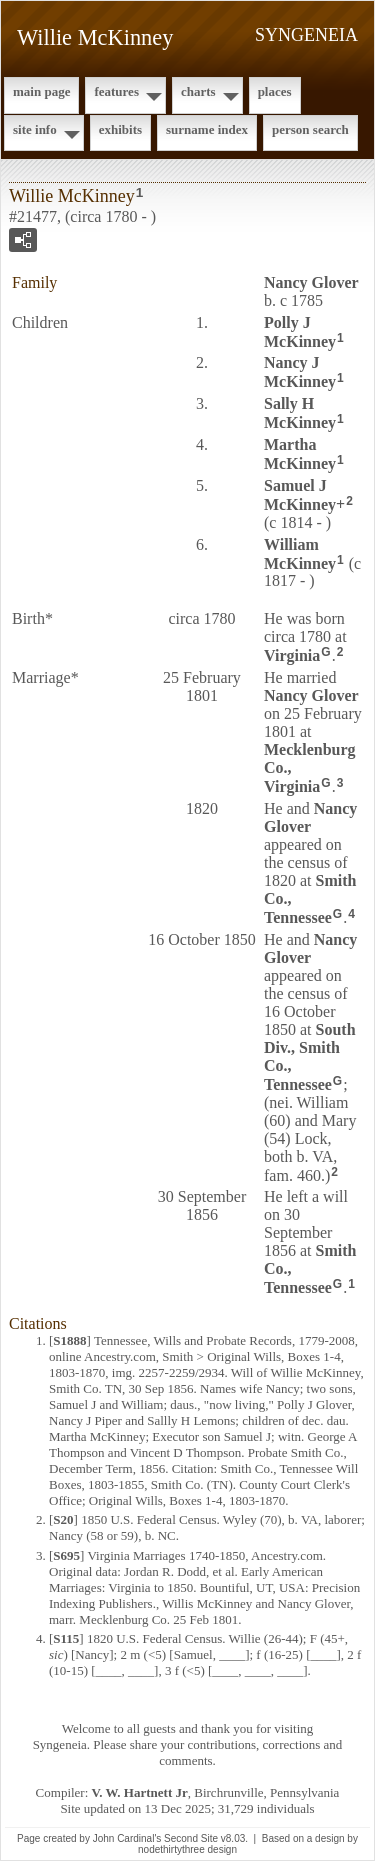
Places (275, 91)
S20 (63, 1519)
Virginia (292, 655)
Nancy (311, 282)
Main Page (41, 91)
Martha (300, 454)
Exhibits (120, 129)
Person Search (310, 129)
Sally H (300, 413)
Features (116, 91)
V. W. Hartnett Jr (140, 1792)
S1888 (69, 1340)
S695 (66, 1555)
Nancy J (300, 372)
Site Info (35, 129)
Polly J (300, 332)
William (300, 554)
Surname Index (207, 129)
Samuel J (300, 495)
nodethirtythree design (187, 1849)
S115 (66, 1638)
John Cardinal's (127, 1838)
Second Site (191, 1838)
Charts (198, 91)
